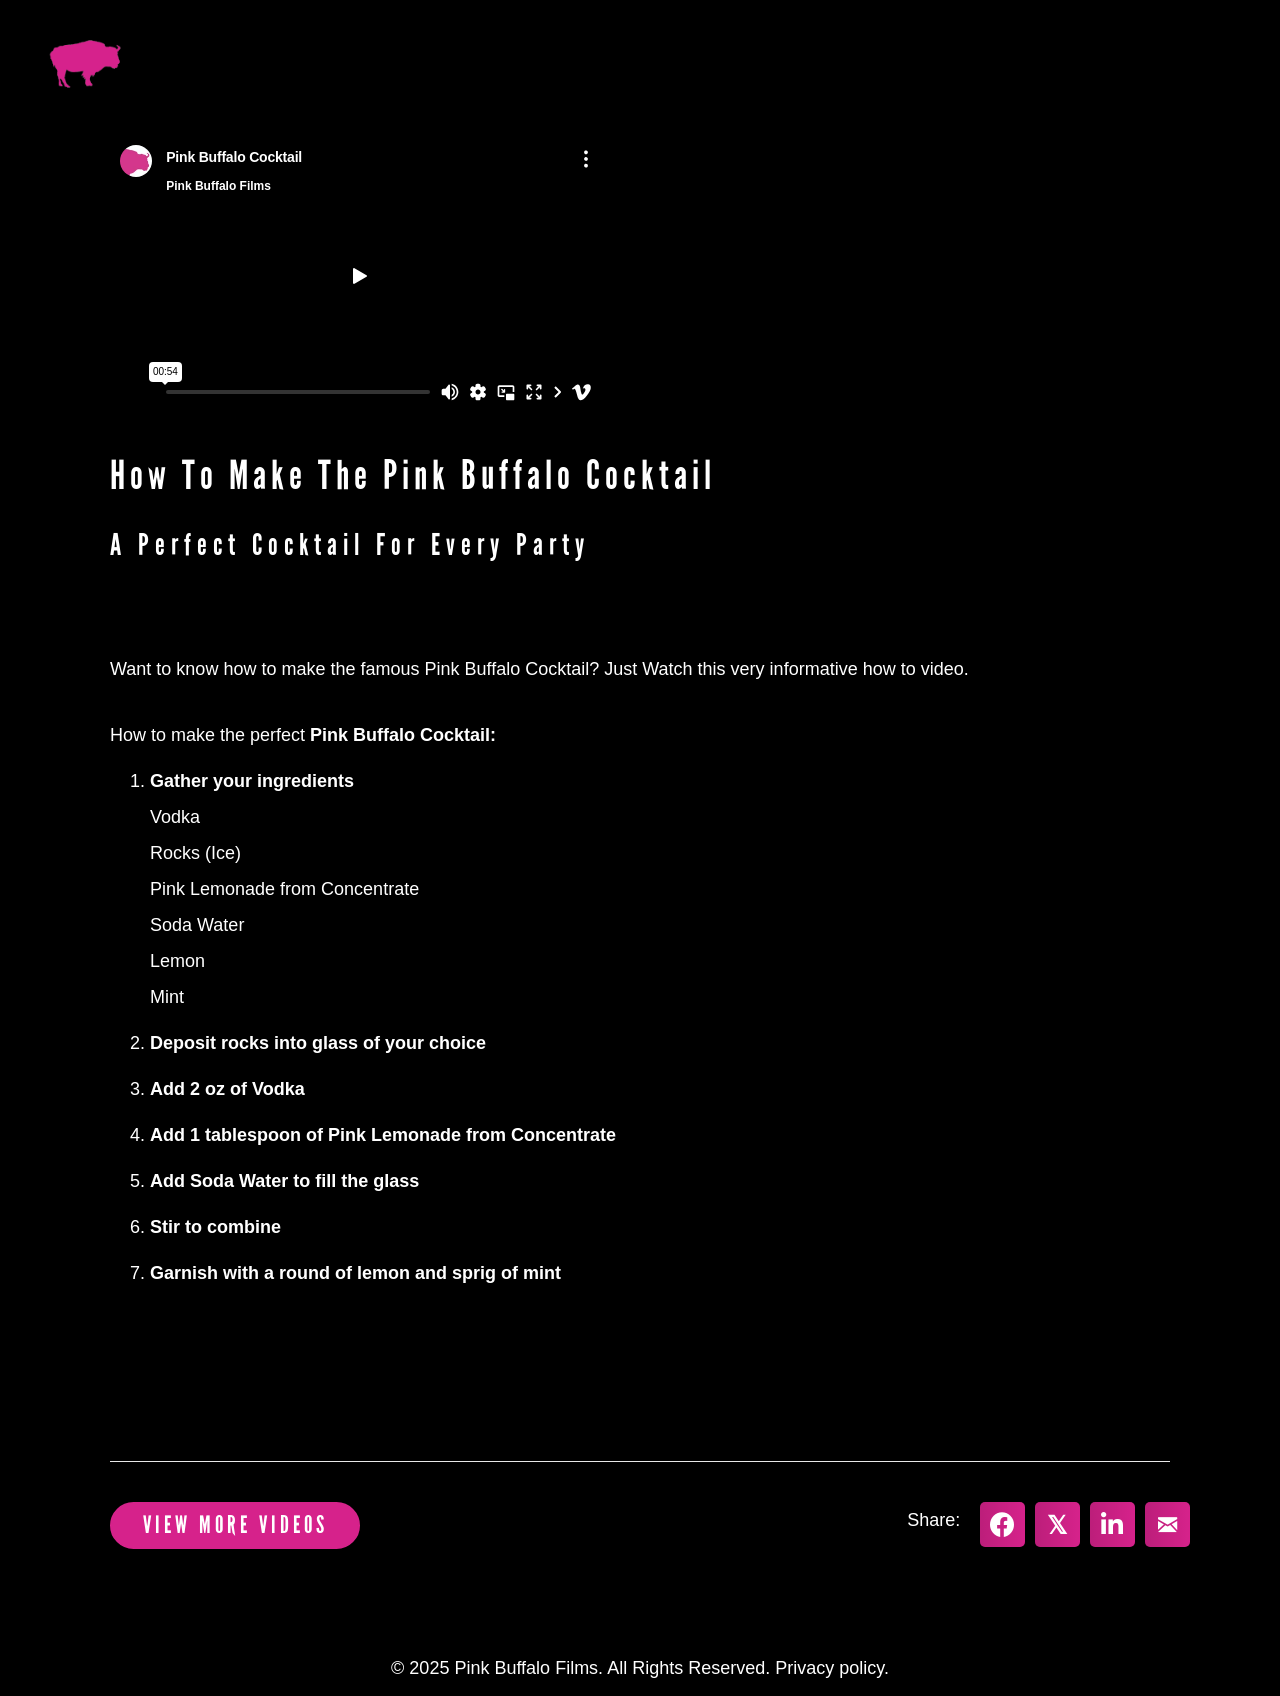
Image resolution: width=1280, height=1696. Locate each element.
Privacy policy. (832, 1668)
